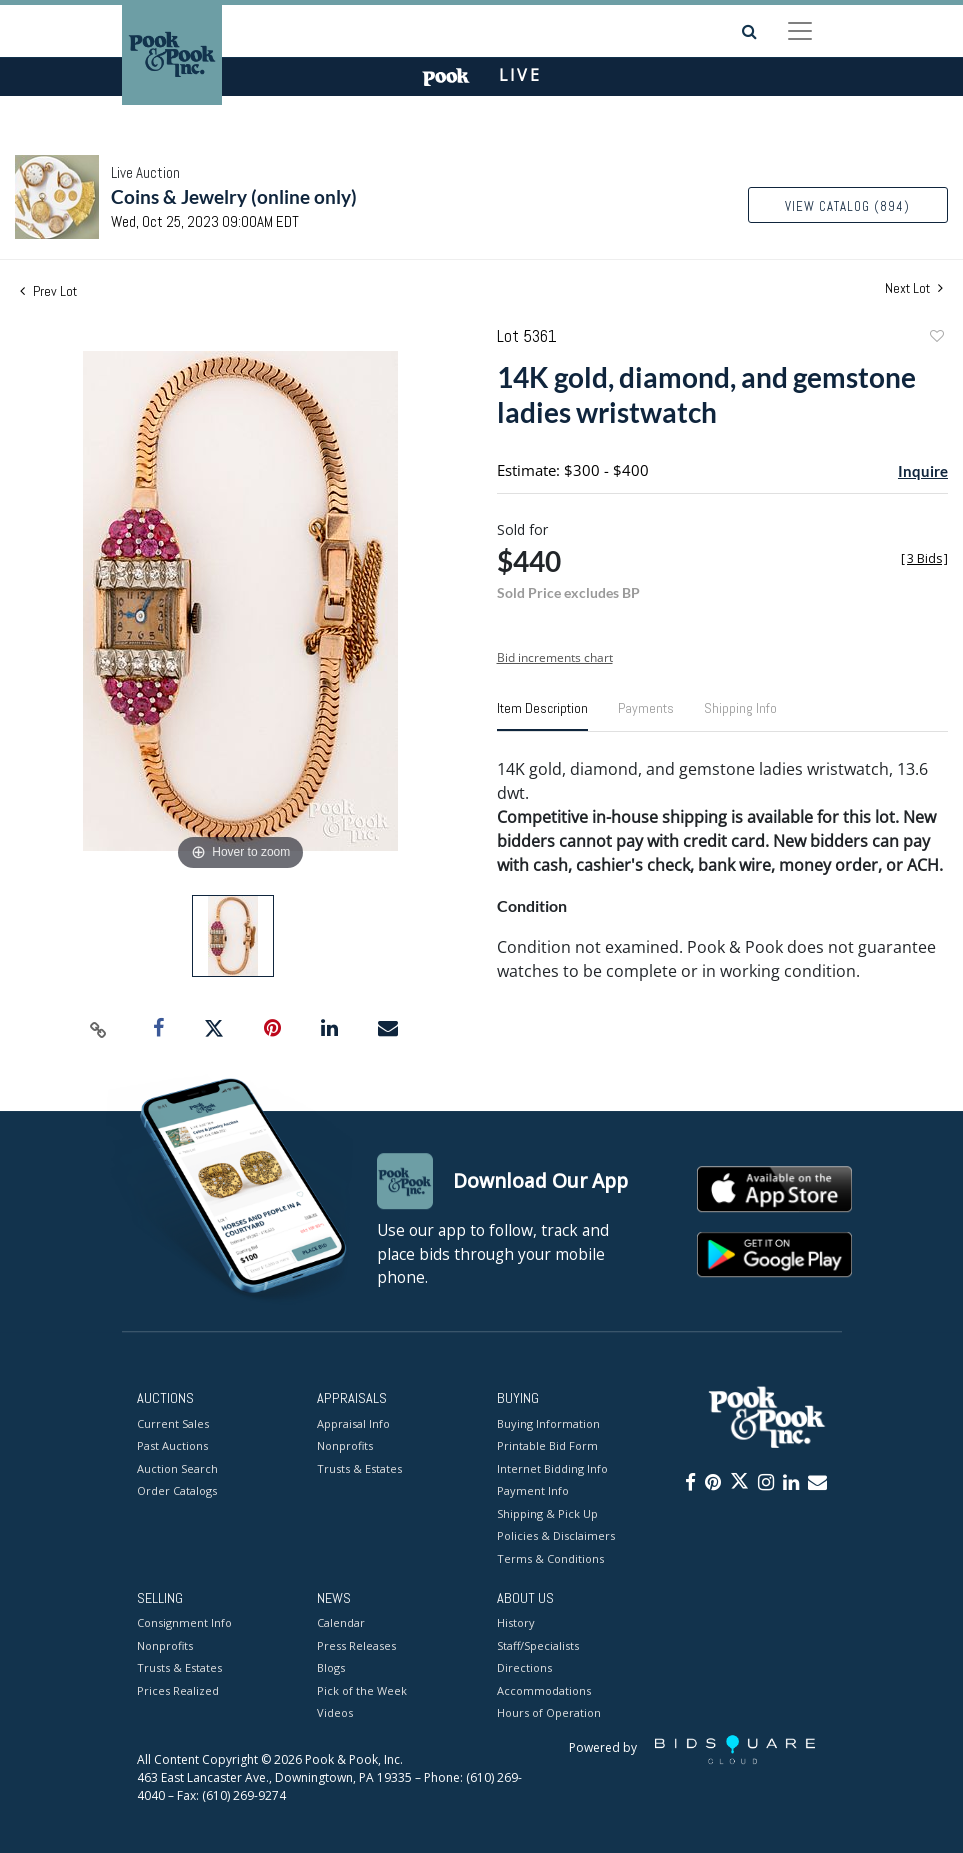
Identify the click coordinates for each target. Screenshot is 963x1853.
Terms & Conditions (550, 1558)
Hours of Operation (549, 1713)
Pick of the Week (362, 1690)
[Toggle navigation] (800, 31)
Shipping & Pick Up (547, 1513)
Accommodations (544, 1690)
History (516, 1623)
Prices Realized (178, 1690)
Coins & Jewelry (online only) (234, 196)
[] (924, 558)
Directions (524, 1668)
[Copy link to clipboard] (98, 1029)
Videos (335, 1713)
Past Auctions (172, 1445)
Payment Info (533, 1490)
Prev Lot (48, 291)
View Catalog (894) (847, 206)
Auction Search (177, 1468)
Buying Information (548, 1423)
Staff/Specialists (538, 1645)
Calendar (341, 1623)
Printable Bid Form (547, 1445)
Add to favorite (936, 338)
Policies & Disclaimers (556, 1535)
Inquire (923, 471)
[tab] (542, 716)
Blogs (331, 1668)
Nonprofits (345, 1445)
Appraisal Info (353, 1423)
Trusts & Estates (359, 1468)
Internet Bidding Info (552, 1468)
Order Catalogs (177, 1490)
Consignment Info (184, 1623)
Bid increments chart (555, 657)
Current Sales (173, 1423)
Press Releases (356, 1645)
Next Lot (914, 288)
